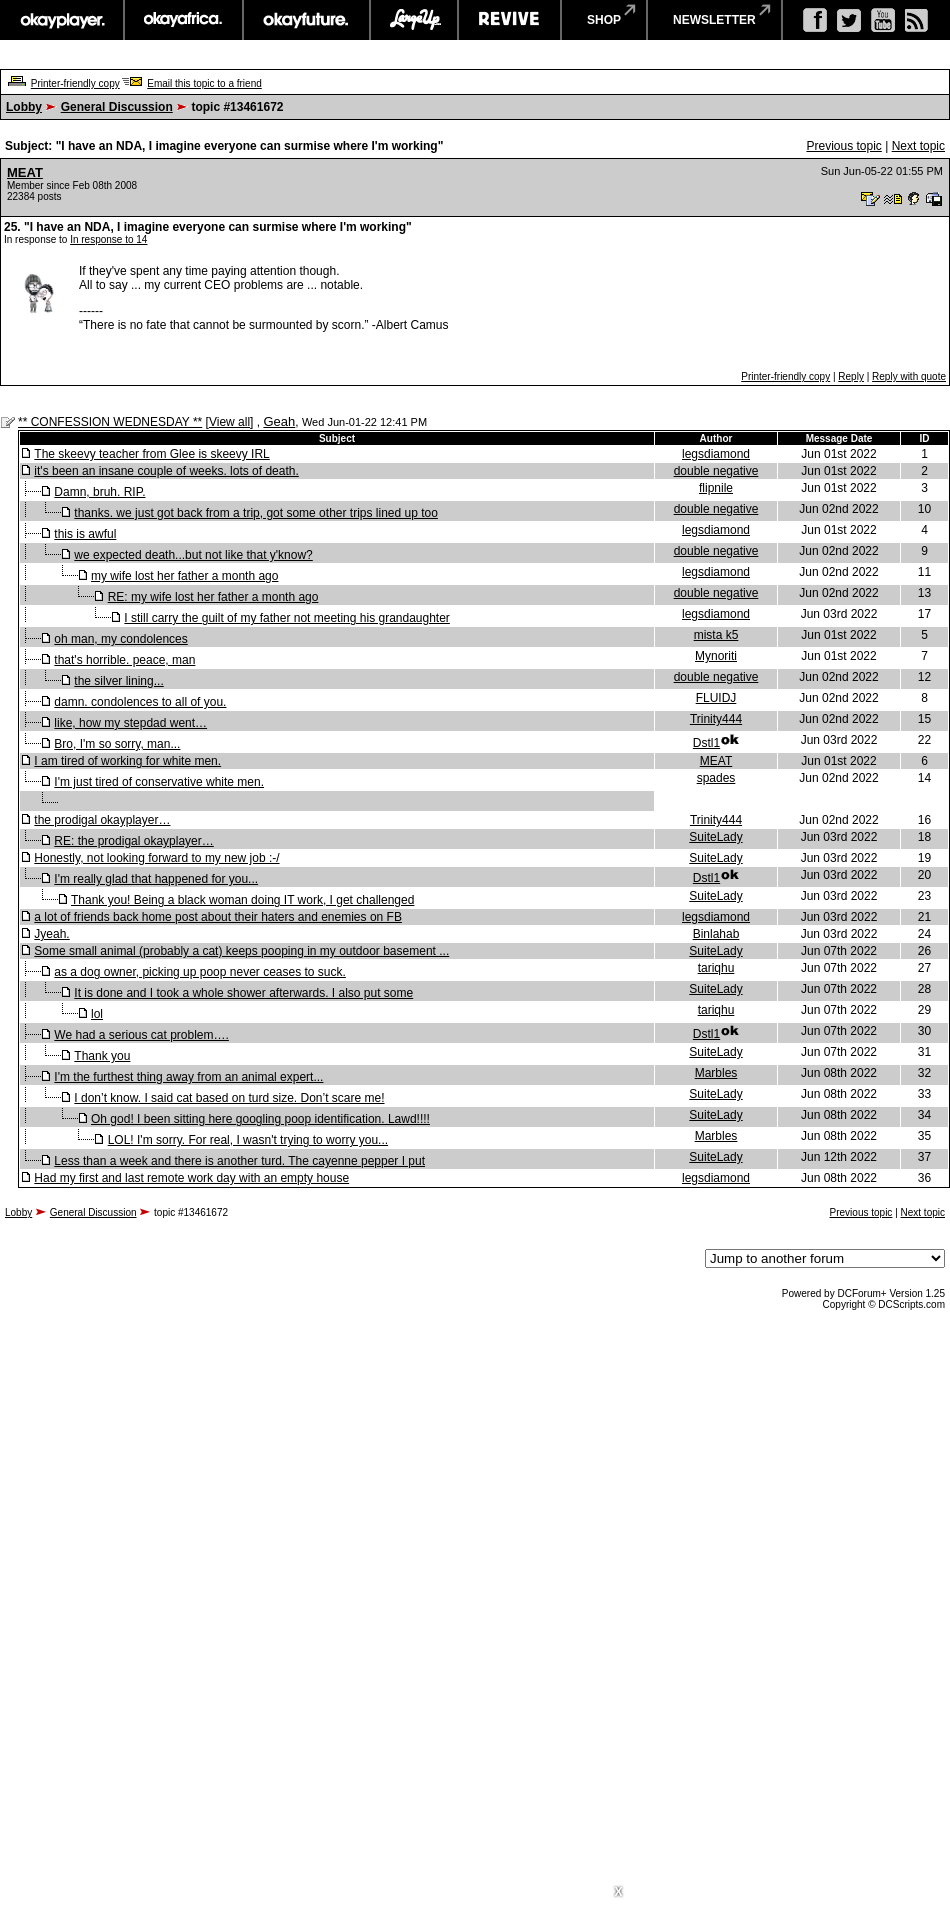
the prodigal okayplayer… (102, 820)
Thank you (102, 1056)
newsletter (714, 20)
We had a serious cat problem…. (141, 1035)
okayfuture (306, 20)
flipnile (716, 488)
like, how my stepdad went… (130, 723)
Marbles (716, 1073)
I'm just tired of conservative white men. (159, 782)
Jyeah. (51, 934)
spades (716, 778)
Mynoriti (716, 656)
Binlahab (716, 934)
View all (229, 422)
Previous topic (843, 146)
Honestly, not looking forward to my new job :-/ (156, 858)
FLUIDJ (716, 698)
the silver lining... (118, 681)
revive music (509, 20)
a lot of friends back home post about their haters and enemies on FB (218, 917)
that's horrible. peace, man (124, 660)
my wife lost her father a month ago (184, 576)
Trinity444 (716, 719)
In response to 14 (108, 239)
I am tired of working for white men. (127, 761)
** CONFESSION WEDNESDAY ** (110, 422)
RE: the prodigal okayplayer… (133, 841)
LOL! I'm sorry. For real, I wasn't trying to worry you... (248, 1140)
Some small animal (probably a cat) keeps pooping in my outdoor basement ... (241, 951)
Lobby (24, 107)
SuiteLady (715, 837)
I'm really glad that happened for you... (156, 879)
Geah (279, 421)
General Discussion (117, 107)
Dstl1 (706, 743)
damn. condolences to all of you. (140, 702)
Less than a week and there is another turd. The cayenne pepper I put (239, 1161)
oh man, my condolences (120, 639)
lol (97, 1014)
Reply (851, 376)
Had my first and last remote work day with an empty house (191, 1178)
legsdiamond (716, 454)
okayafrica (183, 20)
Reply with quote (909, 376)
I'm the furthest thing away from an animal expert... (188, 1077)
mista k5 (716, 635)
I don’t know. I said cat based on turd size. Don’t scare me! (229, 1098)
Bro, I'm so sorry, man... (117, 744)
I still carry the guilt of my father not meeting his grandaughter (287, 618)
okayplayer (61, 20)
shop (604, 20)
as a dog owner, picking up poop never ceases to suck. (200, 972)
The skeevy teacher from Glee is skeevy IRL (151, 454)
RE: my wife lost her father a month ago (213, 597)
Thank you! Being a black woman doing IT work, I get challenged (242, 900)
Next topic (918, 146)
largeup (414, 20)
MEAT (25, 172)
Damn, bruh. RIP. (99, 492)
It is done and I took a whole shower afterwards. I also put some (243, 993)
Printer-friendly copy (75, 83)
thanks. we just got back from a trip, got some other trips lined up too (256, 513)
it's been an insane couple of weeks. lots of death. (166, 471)
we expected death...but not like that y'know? (193, 555)
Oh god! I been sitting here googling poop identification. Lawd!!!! (260, 1119)
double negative (716, 471)
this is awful (85, 534)
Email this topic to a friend (204, 83)
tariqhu (716, 968)
